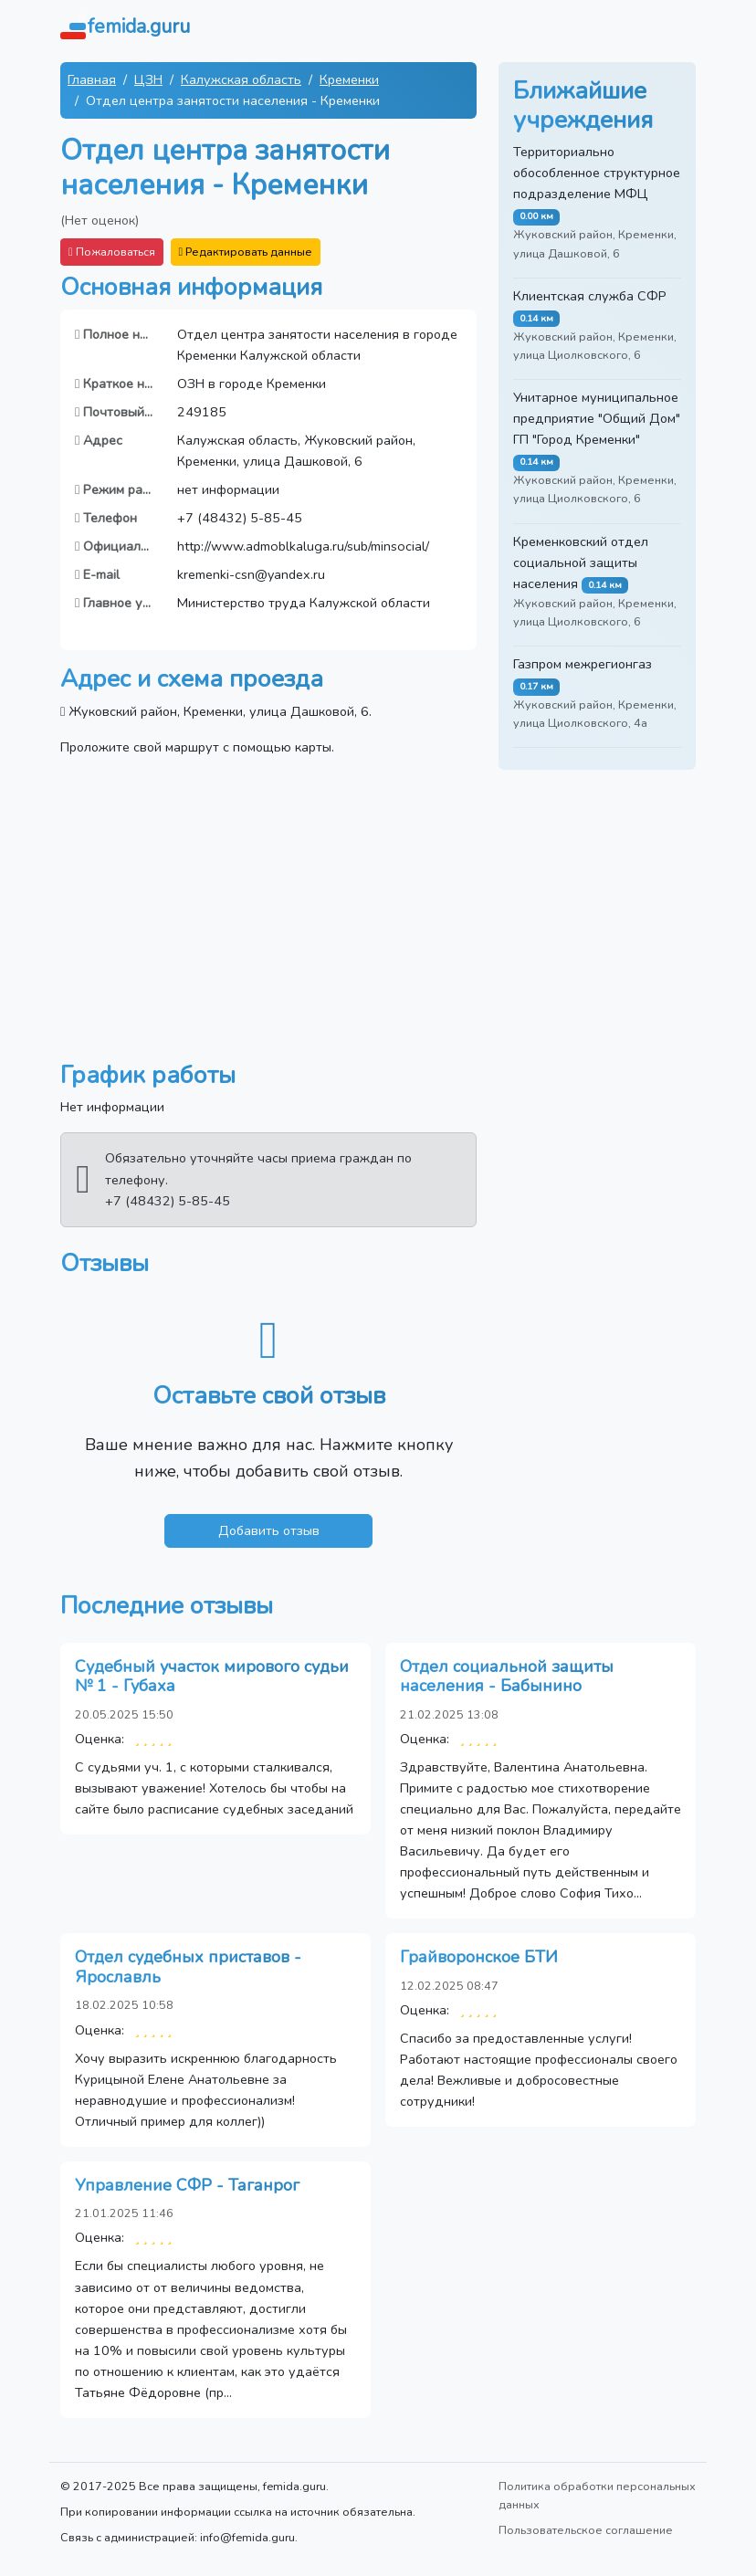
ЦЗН (148, 79)
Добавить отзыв (269, 1530)
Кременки (349, 79)
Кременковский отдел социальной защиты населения (580, 562)
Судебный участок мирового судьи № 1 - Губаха (212, 1677)
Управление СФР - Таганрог (187, 2185)
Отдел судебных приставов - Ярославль (188, 1967)
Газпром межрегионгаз (582, 664)
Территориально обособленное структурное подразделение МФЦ (596, 172)
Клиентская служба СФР (590, 296)
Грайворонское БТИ (479, 1957)
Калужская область (241, 79)
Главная (92, 79)
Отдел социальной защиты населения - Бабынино (507, 1677)
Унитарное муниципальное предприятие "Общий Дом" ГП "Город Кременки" (596, 418)
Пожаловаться (111, 251)
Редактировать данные (246, 251)
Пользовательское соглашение (586, 2530)
